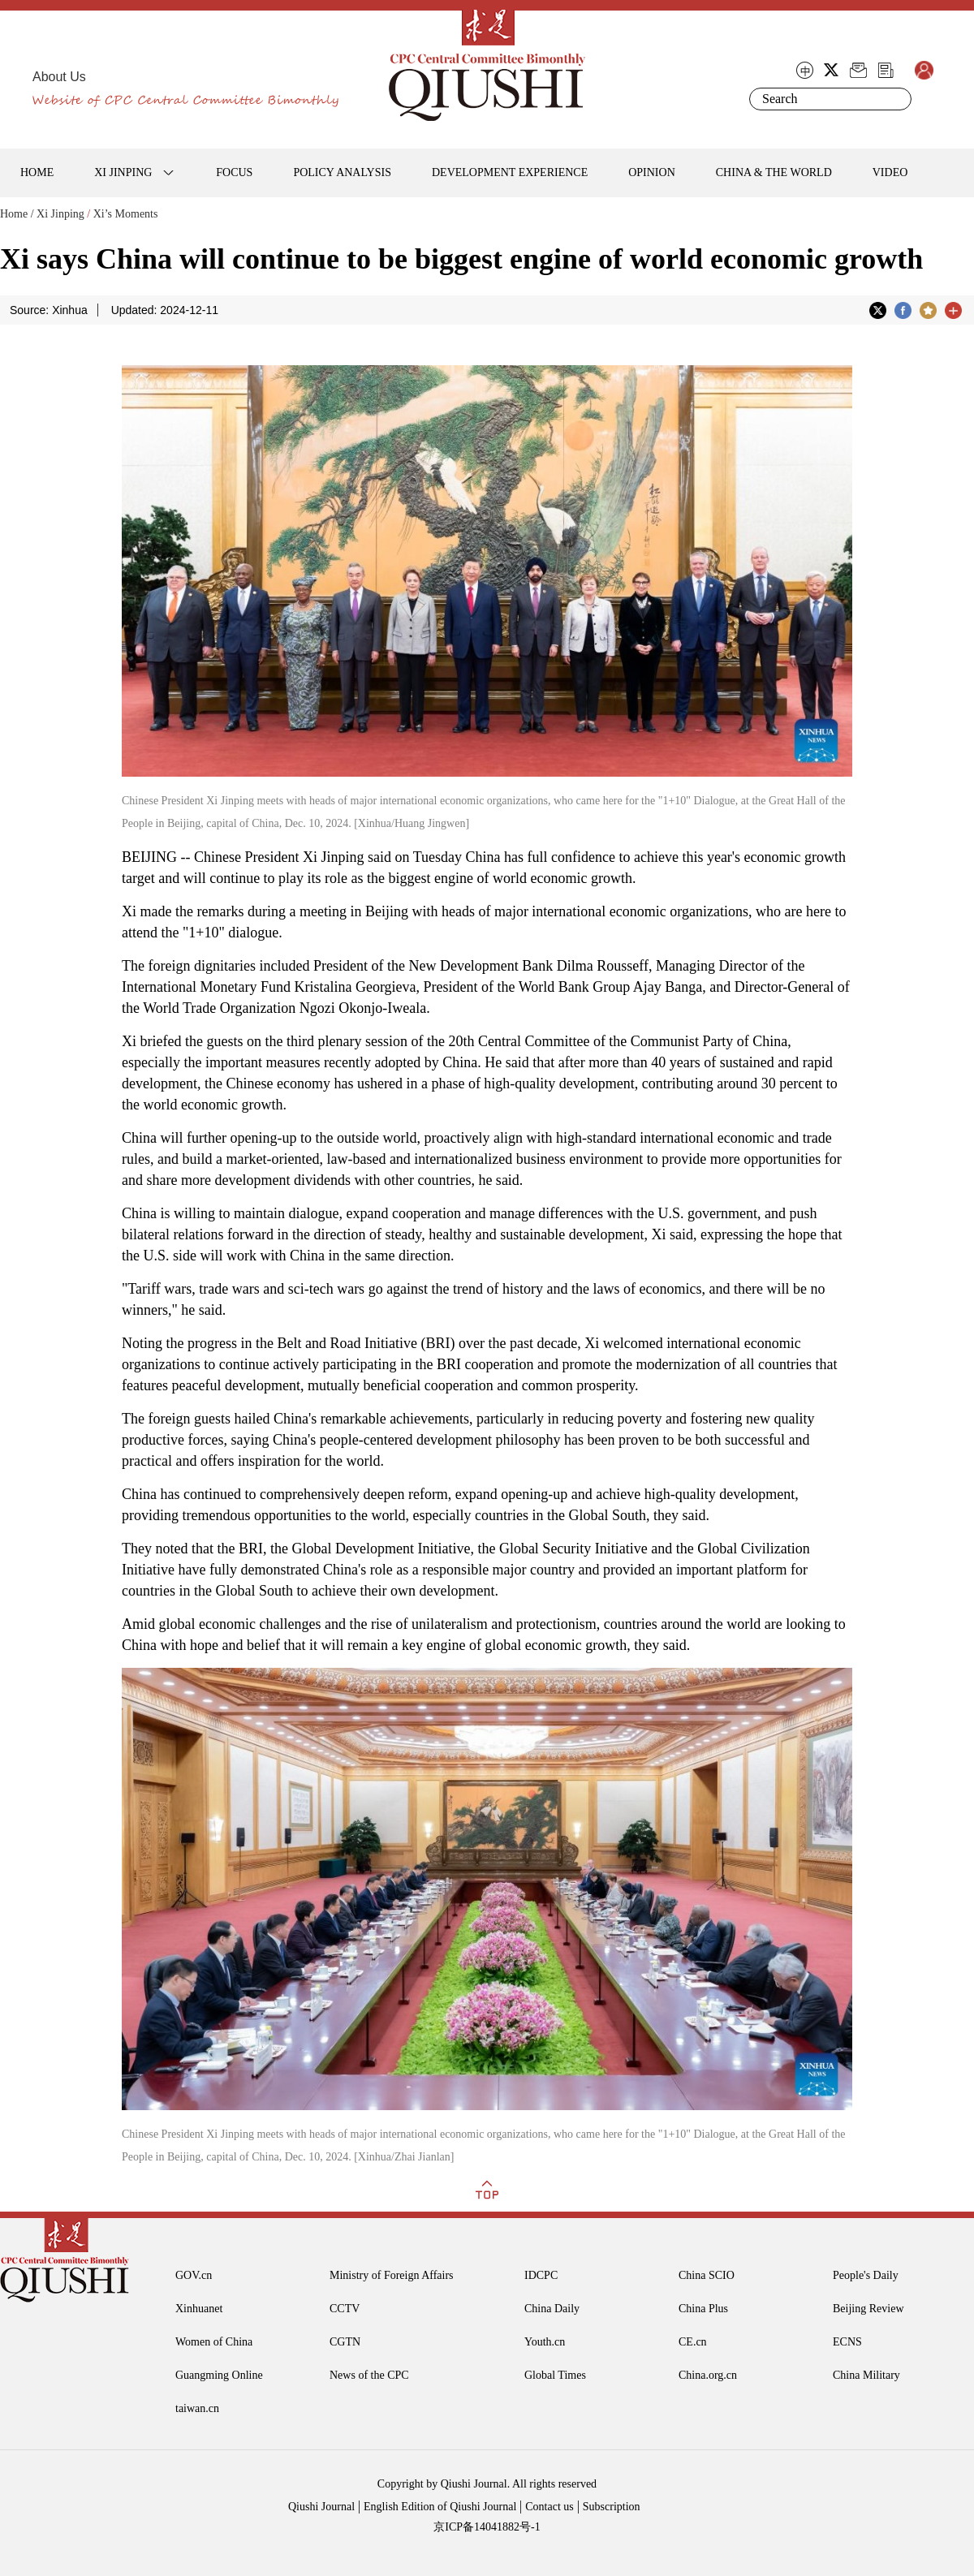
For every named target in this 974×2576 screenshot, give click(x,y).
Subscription (611, 2507)
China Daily (552, 2308)
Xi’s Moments (125, 214)
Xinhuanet (198, 2308)
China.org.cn (708, 2375)
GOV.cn (193, 2275)
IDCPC (541, 2275)
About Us (59, 77)
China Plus (703, 2308)
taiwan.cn (197, 2408)
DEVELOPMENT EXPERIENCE (510, 172)
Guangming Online (219, 2375)
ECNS (847, 2342)
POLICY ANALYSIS (342, 172)
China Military (866, 2375)
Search (896, 99)
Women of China (213, 2342)
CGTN (345, 2342)
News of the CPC (369, 2375)
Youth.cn (544, 2342)
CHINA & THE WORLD (774, 172)
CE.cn (693, 2342)
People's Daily (866, 2275)
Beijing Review (868, 2308)
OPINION (651, 172)
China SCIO (707, 2275)
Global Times (555, 2375)
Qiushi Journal (321, 2507)
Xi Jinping (60, 214)
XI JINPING (123, 172)
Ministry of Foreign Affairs (392, 2275)
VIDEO (890, 172)
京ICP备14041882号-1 (486, 2527)
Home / (17, 214)
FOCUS (234, 172)
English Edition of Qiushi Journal (440, 2507)
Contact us (549, 2507)
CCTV (345, 2308)
